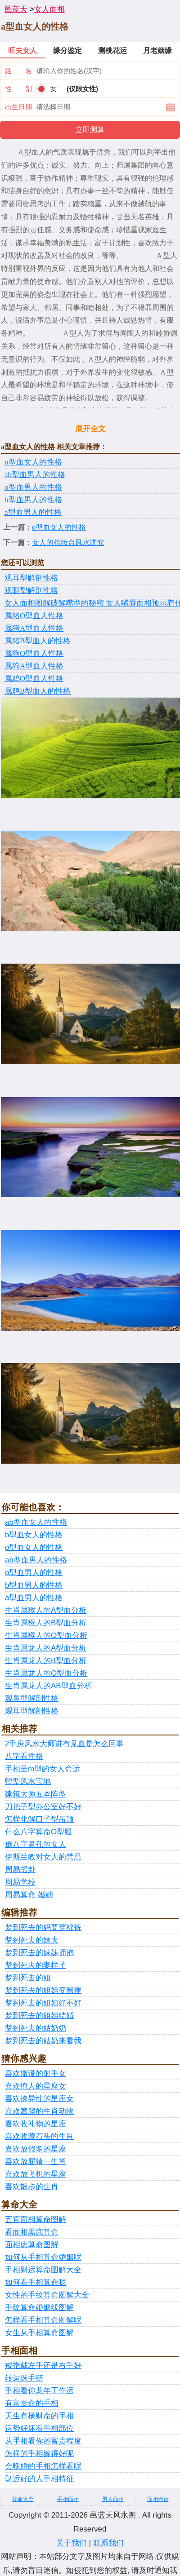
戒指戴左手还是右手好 (43, 2365)
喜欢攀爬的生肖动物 (39, 2111)
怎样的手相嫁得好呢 (39, 2453)
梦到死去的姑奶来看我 (43, 2040)
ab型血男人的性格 (34, 474)
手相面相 (68, 2499)
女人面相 (49, 9)
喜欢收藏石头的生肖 (39, 2136)
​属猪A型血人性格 (33, 628)
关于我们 (71, 2543)
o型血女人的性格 (33, 462)
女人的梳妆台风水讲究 (68, 542)
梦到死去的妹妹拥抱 (39, 1952)
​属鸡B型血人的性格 (37, 691)
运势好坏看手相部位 (39, 2428)
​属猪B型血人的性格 (37, 641)
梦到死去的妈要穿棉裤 (43, 1927)
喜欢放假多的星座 (35, 2149)
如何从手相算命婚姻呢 (43, 2257)
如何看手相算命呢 (35, 2282)
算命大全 (23, 2499)
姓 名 (18, 71)
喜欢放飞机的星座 (35, 2174)
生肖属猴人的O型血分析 (46, 1635)
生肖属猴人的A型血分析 (45, 1610)
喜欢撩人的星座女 (35, 2086)
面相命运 (158, 2499)
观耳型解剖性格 (31, 578)
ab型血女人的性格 (36, 1522)
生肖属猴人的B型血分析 (45, 1623)
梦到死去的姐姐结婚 (39, 2015)
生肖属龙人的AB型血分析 (48, 1686)
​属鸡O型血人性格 (33, 678)
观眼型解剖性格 (31, 590)
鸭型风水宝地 (28, 1781)
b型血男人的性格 (33, 500)
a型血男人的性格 (33, 512)
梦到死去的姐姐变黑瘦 (43, 1990)
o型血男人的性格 (33, 487)
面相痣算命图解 (31, 2244)
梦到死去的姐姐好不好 (43, 2003)
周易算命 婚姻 (29, 1894)
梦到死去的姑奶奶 (35, 2028)
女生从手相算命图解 (39, 2332)
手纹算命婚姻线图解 (39, 2307)
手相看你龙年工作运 (39, 2390)
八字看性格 (24, 1756)
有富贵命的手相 (31, 2403)
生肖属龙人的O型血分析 (46, 1673)
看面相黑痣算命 (31, 2232)
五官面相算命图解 (35, 2219)
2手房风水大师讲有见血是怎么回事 (64, 1743)
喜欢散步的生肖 (31, 2186)
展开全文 (90, 429)
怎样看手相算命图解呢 (43, 2320)
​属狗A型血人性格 (33, 666)
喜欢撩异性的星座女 (39, 2098)
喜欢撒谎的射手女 (35, 2073)
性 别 (18, 89)
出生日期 (18, 107)
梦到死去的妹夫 (31, 1940)
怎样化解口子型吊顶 (39, 1819)
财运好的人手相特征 (39, 2478)
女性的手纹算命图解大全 (47, 2295)
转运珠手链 (24, 2378)
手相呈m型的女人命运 (42, 1769)
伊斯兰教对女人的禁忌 (43, 1857)
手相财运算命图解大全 (43, 2270)
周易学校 (20, 1882)
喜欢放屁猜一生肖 (35, 2161)
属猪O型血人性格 (33, 615)
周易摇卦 (20, 1869)
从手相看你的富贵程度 (43, 2441)
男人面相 (113, 2499)
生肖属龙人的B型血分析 (45, 1660)
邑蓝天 (15, 9)
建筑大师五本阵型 (35, 1794)
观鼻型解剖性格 (31, 1698)
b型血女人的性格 (34, 1535)
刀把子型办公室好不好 (43, 1806)
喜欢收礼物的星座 (35, 2124)
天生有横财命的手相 (39, 2416)
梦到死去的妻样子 (35, 1965)
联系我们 (108, 2543)
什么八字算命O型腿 (38, 1832)
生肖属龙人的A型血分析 (45, 1648)
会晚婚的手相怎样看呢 (43, 2466)
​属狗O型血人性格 (33, 653)
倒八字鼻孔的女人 (35, 1844)
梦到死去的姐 (28, 1978)
